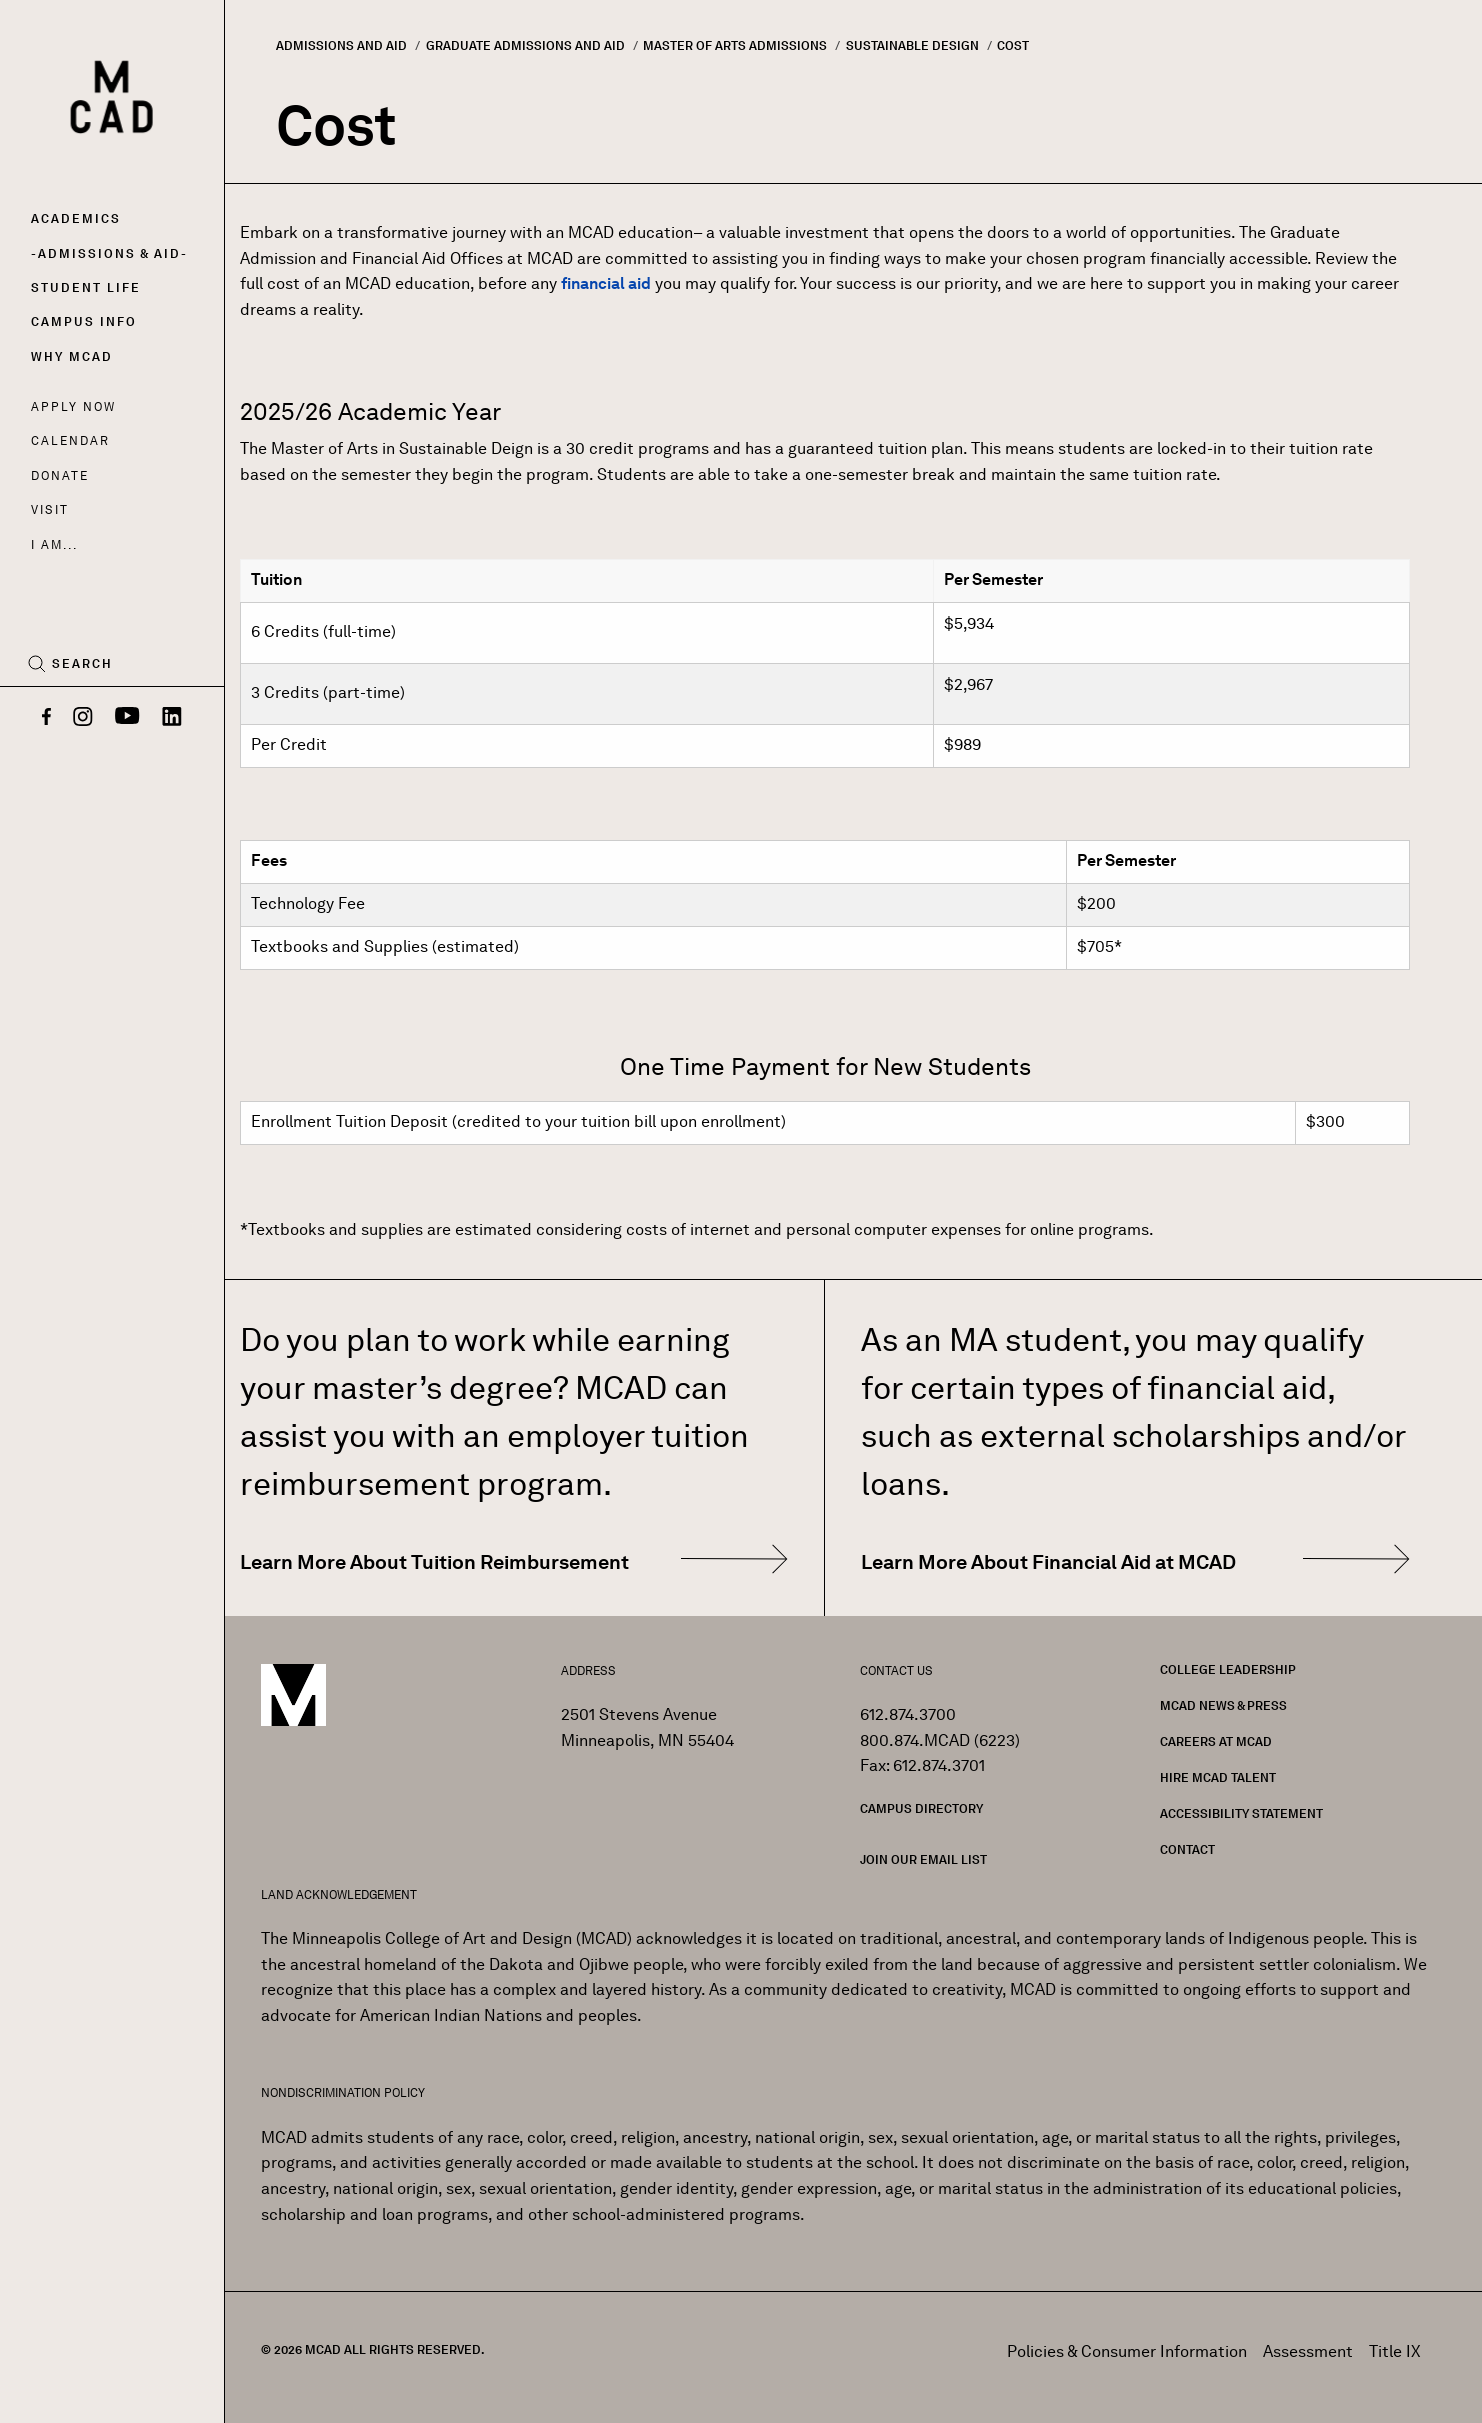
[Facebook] (46, 718)
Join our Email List (923, 1859)
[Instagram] (83, 718)
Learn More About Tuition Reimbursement (434, 1562)
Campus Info (84, 321)
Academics (76, 218)
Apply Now (73, 406)
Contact (1187, 1849)
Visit (49, 509)
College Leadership (1228, 1669)
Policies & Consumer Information (1127, 2351)
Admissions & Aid (109, 253)
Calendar (70, 440)
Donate (60, 475)
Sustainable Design (912, 45)
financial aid (606, 283)
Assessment (1308, 2351)
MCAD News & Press (1223, 1705)
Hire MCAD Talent (1218, 1777)
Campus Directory (921, 1808)
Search (82, 664)
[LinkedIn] (172, 718)
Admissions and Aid (341, 45)
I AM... (54, 544)
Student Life (86, 287)
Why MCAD (72, 356)
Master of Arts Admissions (735, 45)
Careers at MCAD (1216, 1741)
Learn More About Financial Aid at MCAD (1048, 1562)
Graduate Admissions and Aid (525, 45)
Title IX (1395, 2351)
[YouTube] (127, 718)
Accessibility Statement (1241, 1813)
